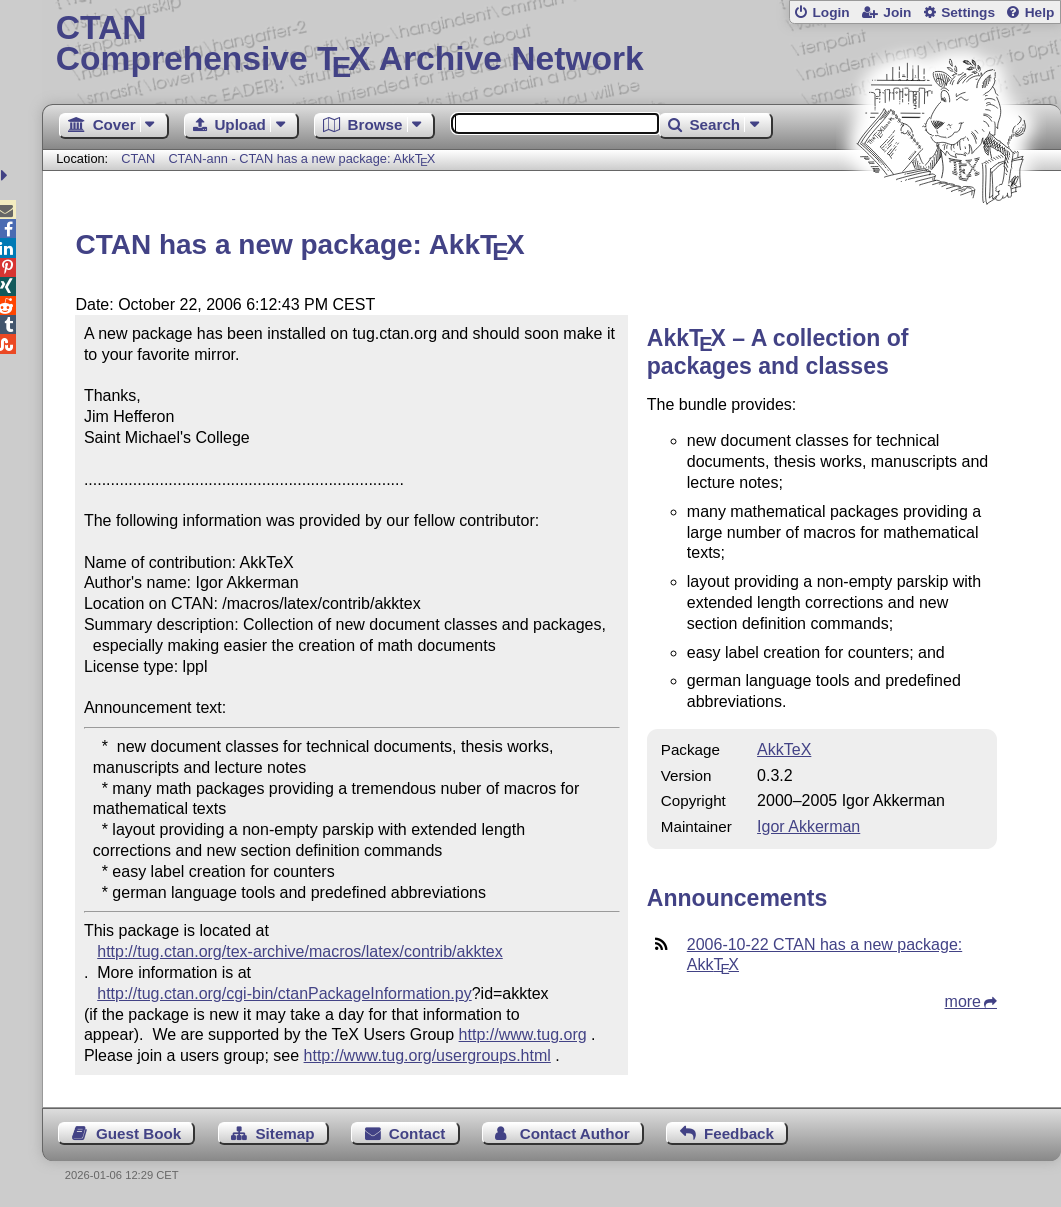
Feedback (739, 1133)
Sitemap (284, 1133)
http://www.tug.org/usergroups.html (427, 1055)
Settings (968, 12)
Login (830, 12)
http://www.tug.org (523, 1034)
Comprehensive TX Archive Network (552, 45)
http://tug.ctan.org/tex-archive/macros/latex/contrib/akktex (300, 951)
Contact (417, 1133)
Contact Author (575, 1133)
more (963, 1001)
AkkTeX (784, 749)
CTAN (138, 158)
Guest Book (138, 1133)
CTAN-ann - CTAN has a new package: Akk (301, 158)
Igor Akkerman (808, 826)
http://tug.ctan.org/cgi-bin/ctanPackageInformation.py (284, 993)
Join (897, 12)
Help (1040, 12)
